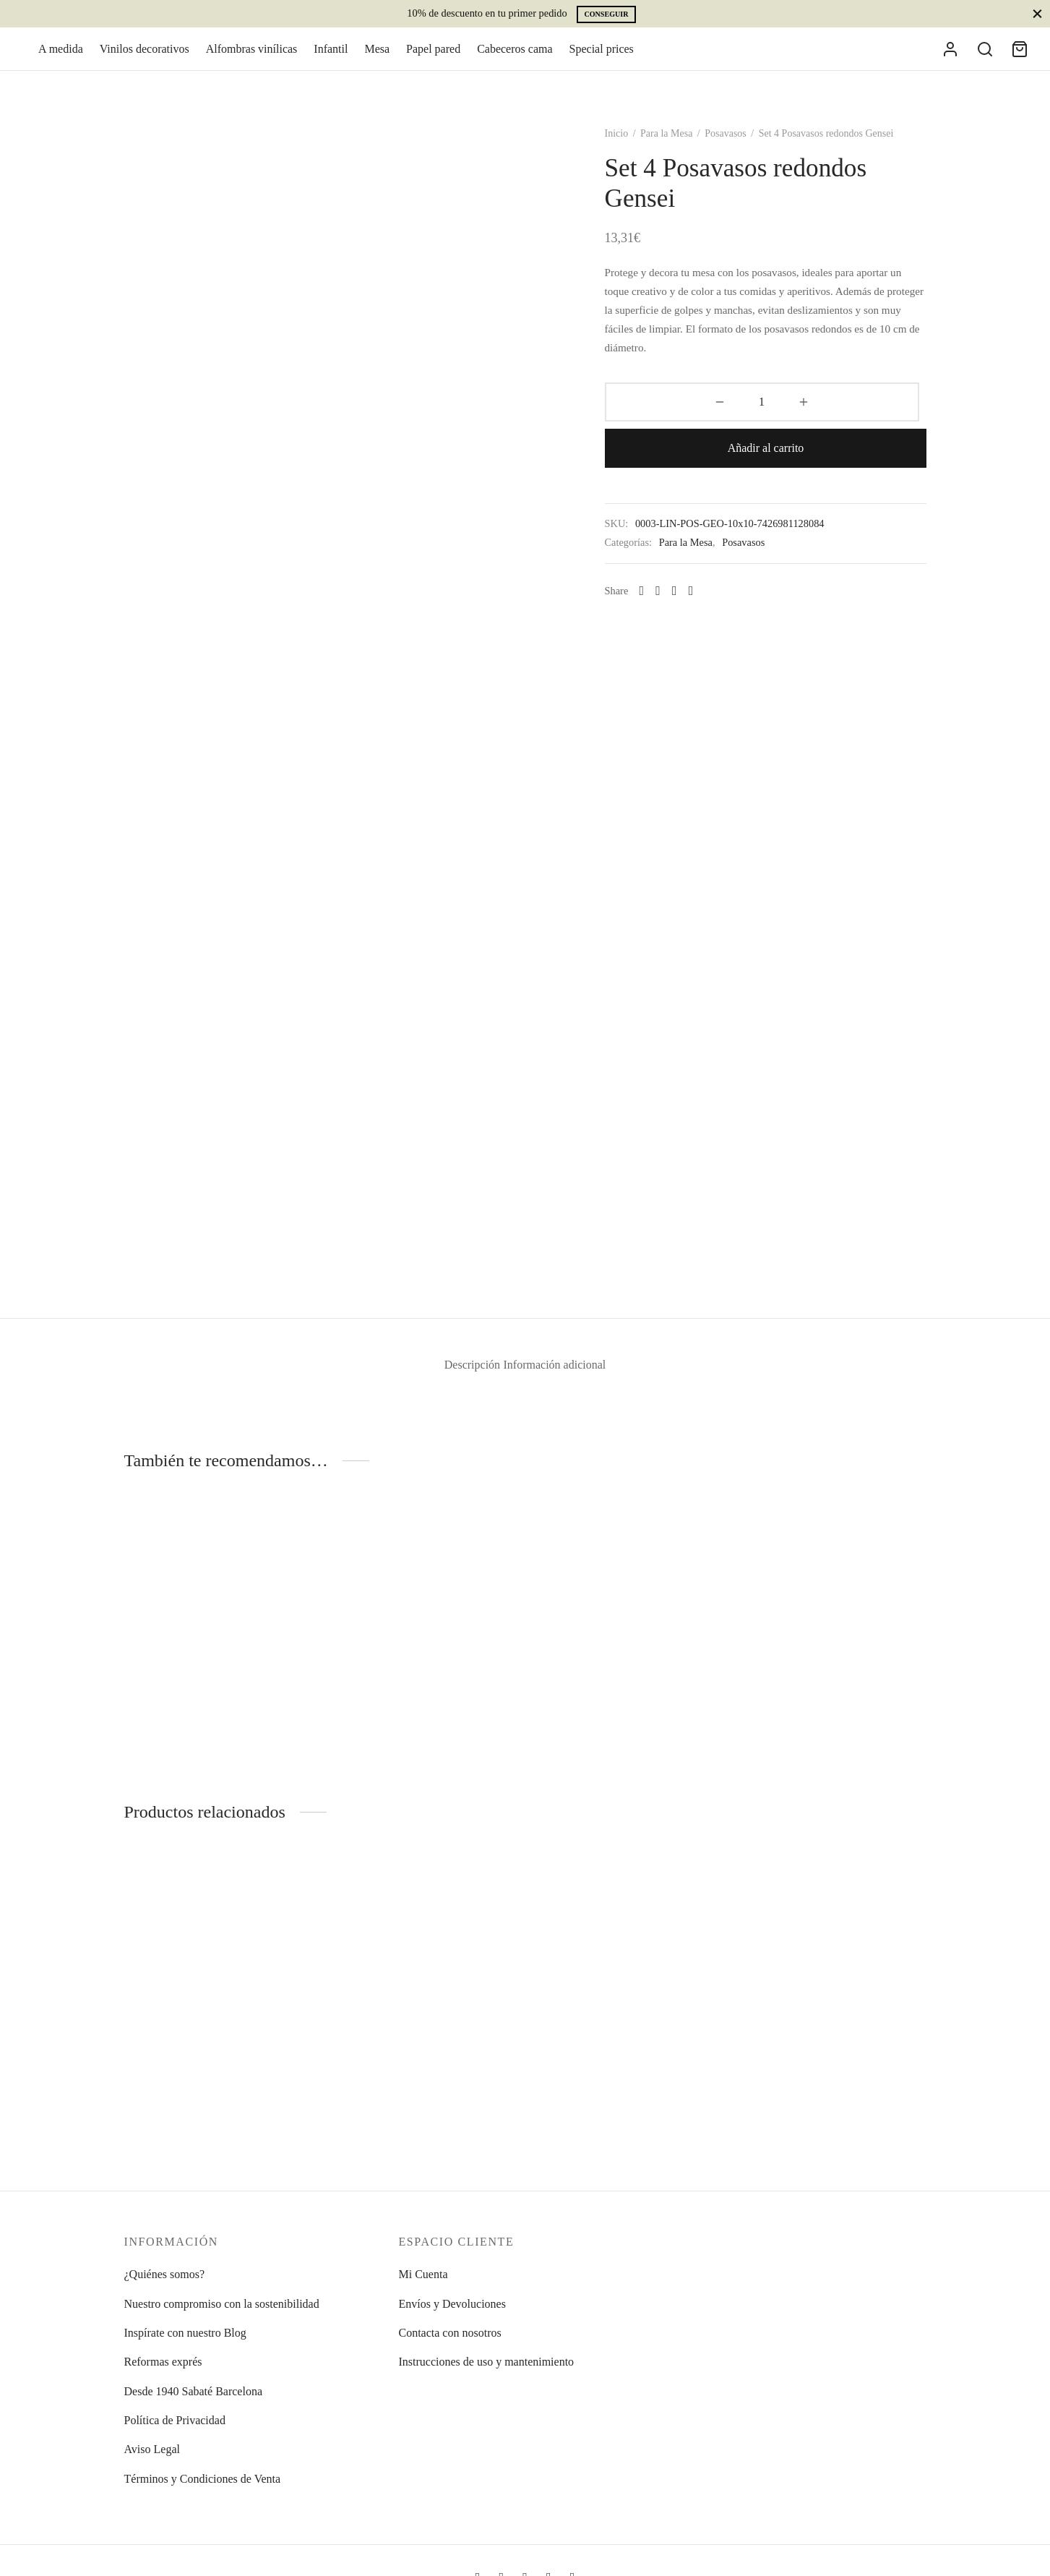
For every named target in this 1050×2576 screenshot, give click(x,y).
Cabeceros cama (514, 60)
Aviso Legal (152, 2449)
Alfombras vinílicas (252, 60)
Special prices (601, 60)
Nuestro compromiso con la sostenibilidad (221, 2304)
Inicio (649, 155)
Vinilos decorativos (144, 60)
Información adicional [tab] (568, 1386)
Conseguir (606, 14)
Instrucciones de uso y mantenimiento (487, 2361)
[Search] (985, 60)
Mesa (377, 60)
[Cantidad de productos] (675, 423)
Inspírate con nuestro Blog (185, 2333)
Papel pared (433, 60)
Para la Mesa (699, 155)
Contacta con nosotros (450, 2333)
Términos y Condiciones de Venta (202, 2479)
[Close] (1037, 13)
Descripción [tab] (456, 1386)
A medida (60, 60)
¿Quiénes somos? (164, 2274)
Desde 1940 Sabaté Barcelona (193, 2391)
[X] (707, 567)
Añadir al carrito (823, 423)
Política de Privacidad (174, 2420)
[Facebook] (690, 567)
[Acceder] (950, 60)
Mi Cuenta (423, 2274)
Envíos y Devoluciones (452, 2304)
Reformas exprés (163, 2361)
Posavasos (758, 155)
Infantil (331, 60)
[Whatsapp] (674, 567)
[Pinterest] (723, 567)
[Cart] (1019, 60)
